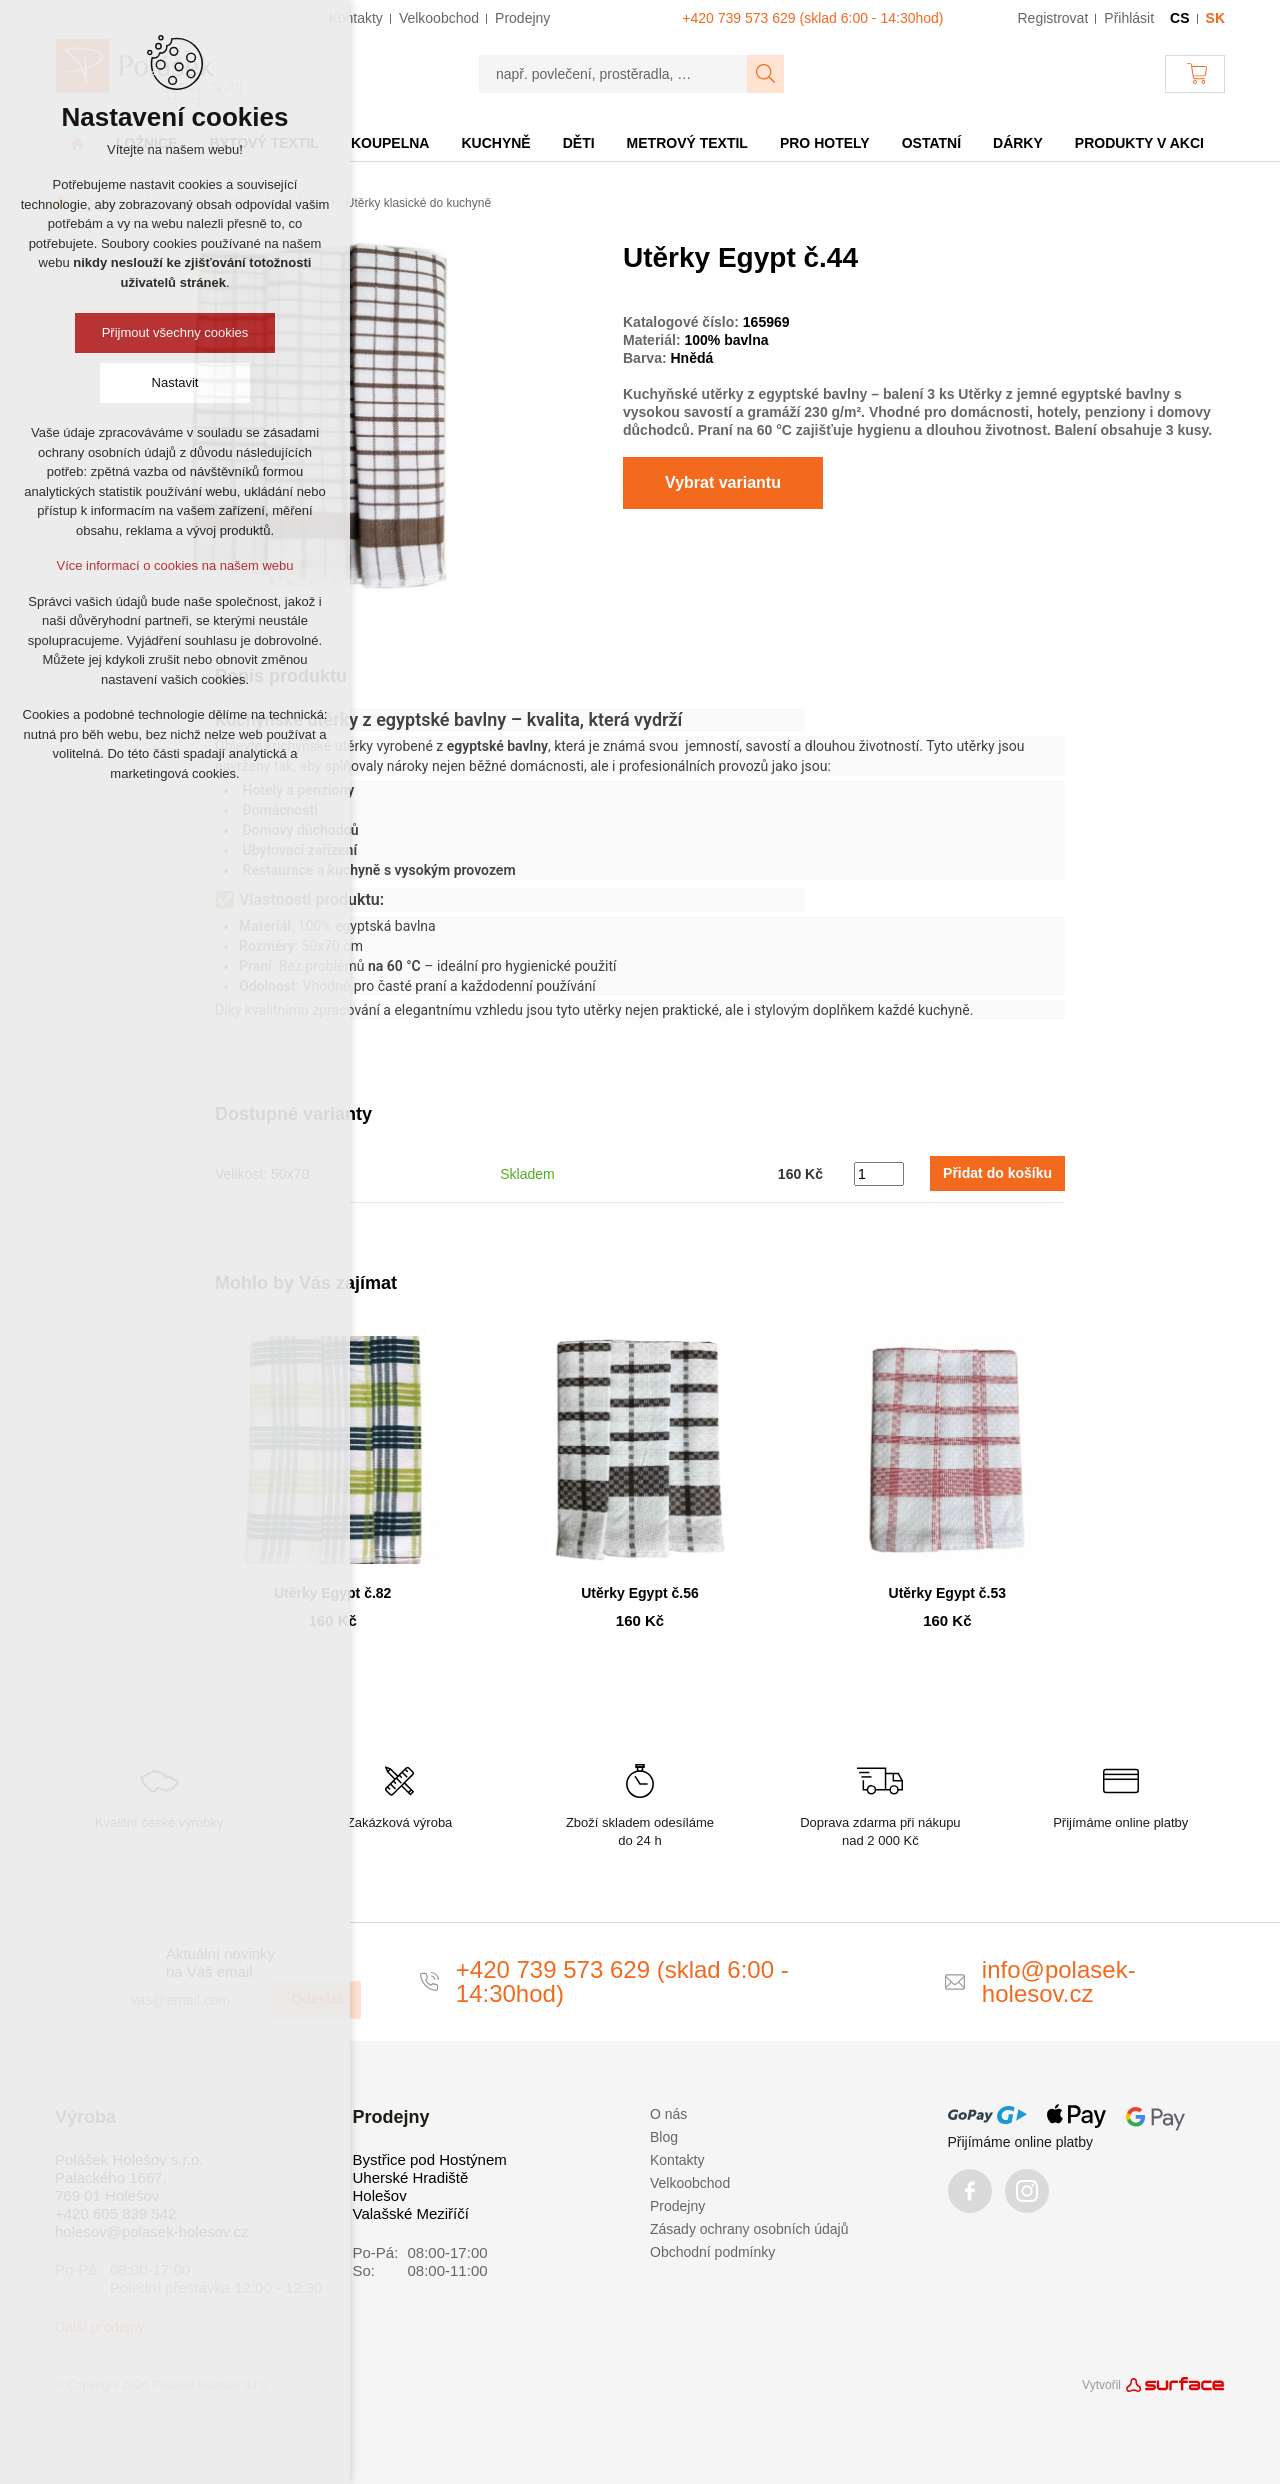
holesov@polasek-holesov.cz (151, 2231)
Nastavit (175, 382)
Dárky (1018, 143)
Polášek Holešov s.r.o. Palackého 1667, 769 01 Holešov (129, 2177)
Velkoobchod (690, 2183)
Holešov (380, 2195)
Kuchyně (495, 143)
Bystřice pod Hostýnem (430, 2159)
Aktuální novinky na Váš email (220, 1962)
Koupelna (390, 143)
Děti (579, 143)
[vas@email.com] (193, 2000)
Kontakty (677, 2160)
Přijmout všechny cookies (175, 332)
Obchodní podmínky (712, 2252)
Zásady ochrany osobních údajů (749, 2229)
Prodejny (677, 2206)
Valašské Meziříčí (411, 2213)
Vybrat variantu (723, 482)
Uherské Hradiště (411, 2177)
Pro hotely (825, 143)
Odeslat (316, 1999)
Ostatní (931, 143)
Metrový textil (687, 143)
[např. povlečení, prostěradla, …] (613, 74)
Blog (664, 2137)
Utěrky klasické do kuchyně (418, 203)
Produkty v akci (1139, 143)
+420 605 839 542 (115, 2213)
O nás (668, 2114)
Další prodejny (100, 2327)
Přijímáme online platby (1021, 2142)
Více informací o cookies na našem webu (174, 565)
